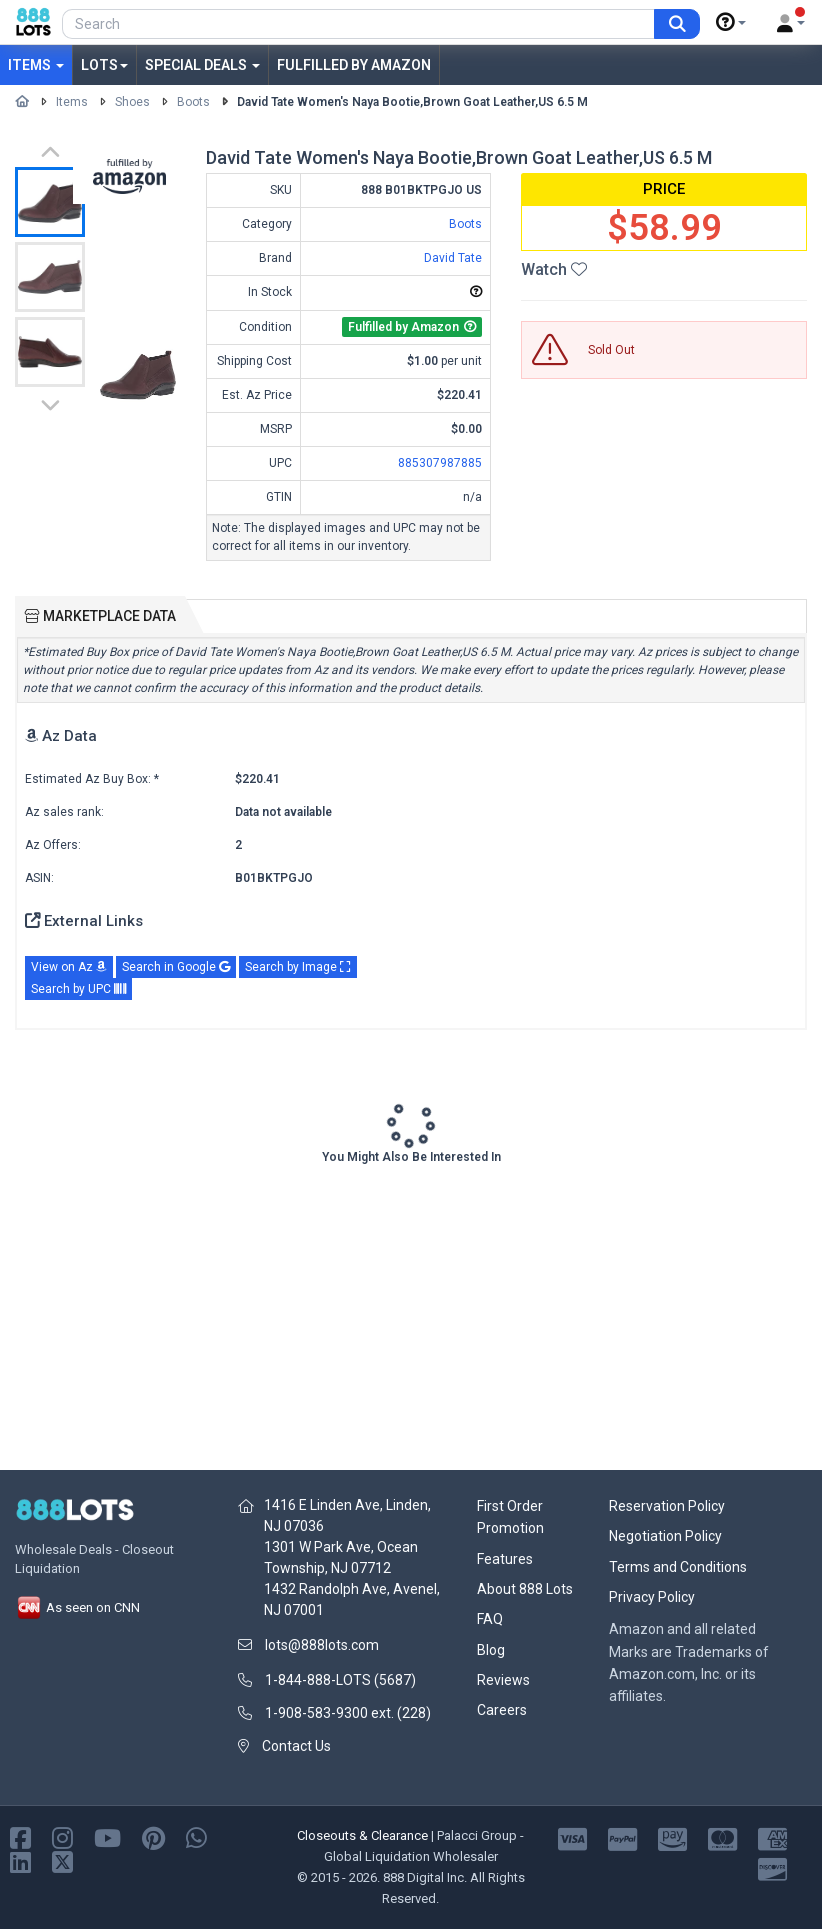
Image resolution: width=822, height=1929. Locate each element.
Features (505, 1559)
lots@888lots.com (322, 1645)
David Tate (453, 258)
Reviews (503, 1680)
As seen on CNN (77, 1607)
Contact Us (296, 1746)
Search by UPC (78, 989)
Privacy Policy (652, 1597)
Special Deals (202, 65)
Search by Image (298, 967)
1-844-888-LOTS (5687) (340, 1680)
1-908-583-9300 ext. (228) (348, 1713)
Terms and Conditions (678, 1567)
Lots (104, 65)
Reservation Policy (667, 1506)
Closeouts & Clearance (362, 1835)
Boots (193, 102)
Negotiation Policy (665, 1536)
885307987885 (440, 463)
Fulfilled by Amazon (354, 65)
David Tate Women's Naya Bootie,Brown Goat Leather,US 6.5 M (412, 102)
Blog (491, 1650)
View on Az (69, 967)
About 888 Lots (525, 1589)
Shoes (132, 102)
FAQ (490, 1619)
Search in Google (176, 967)
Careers (502, 1710)
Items (36, 65)
